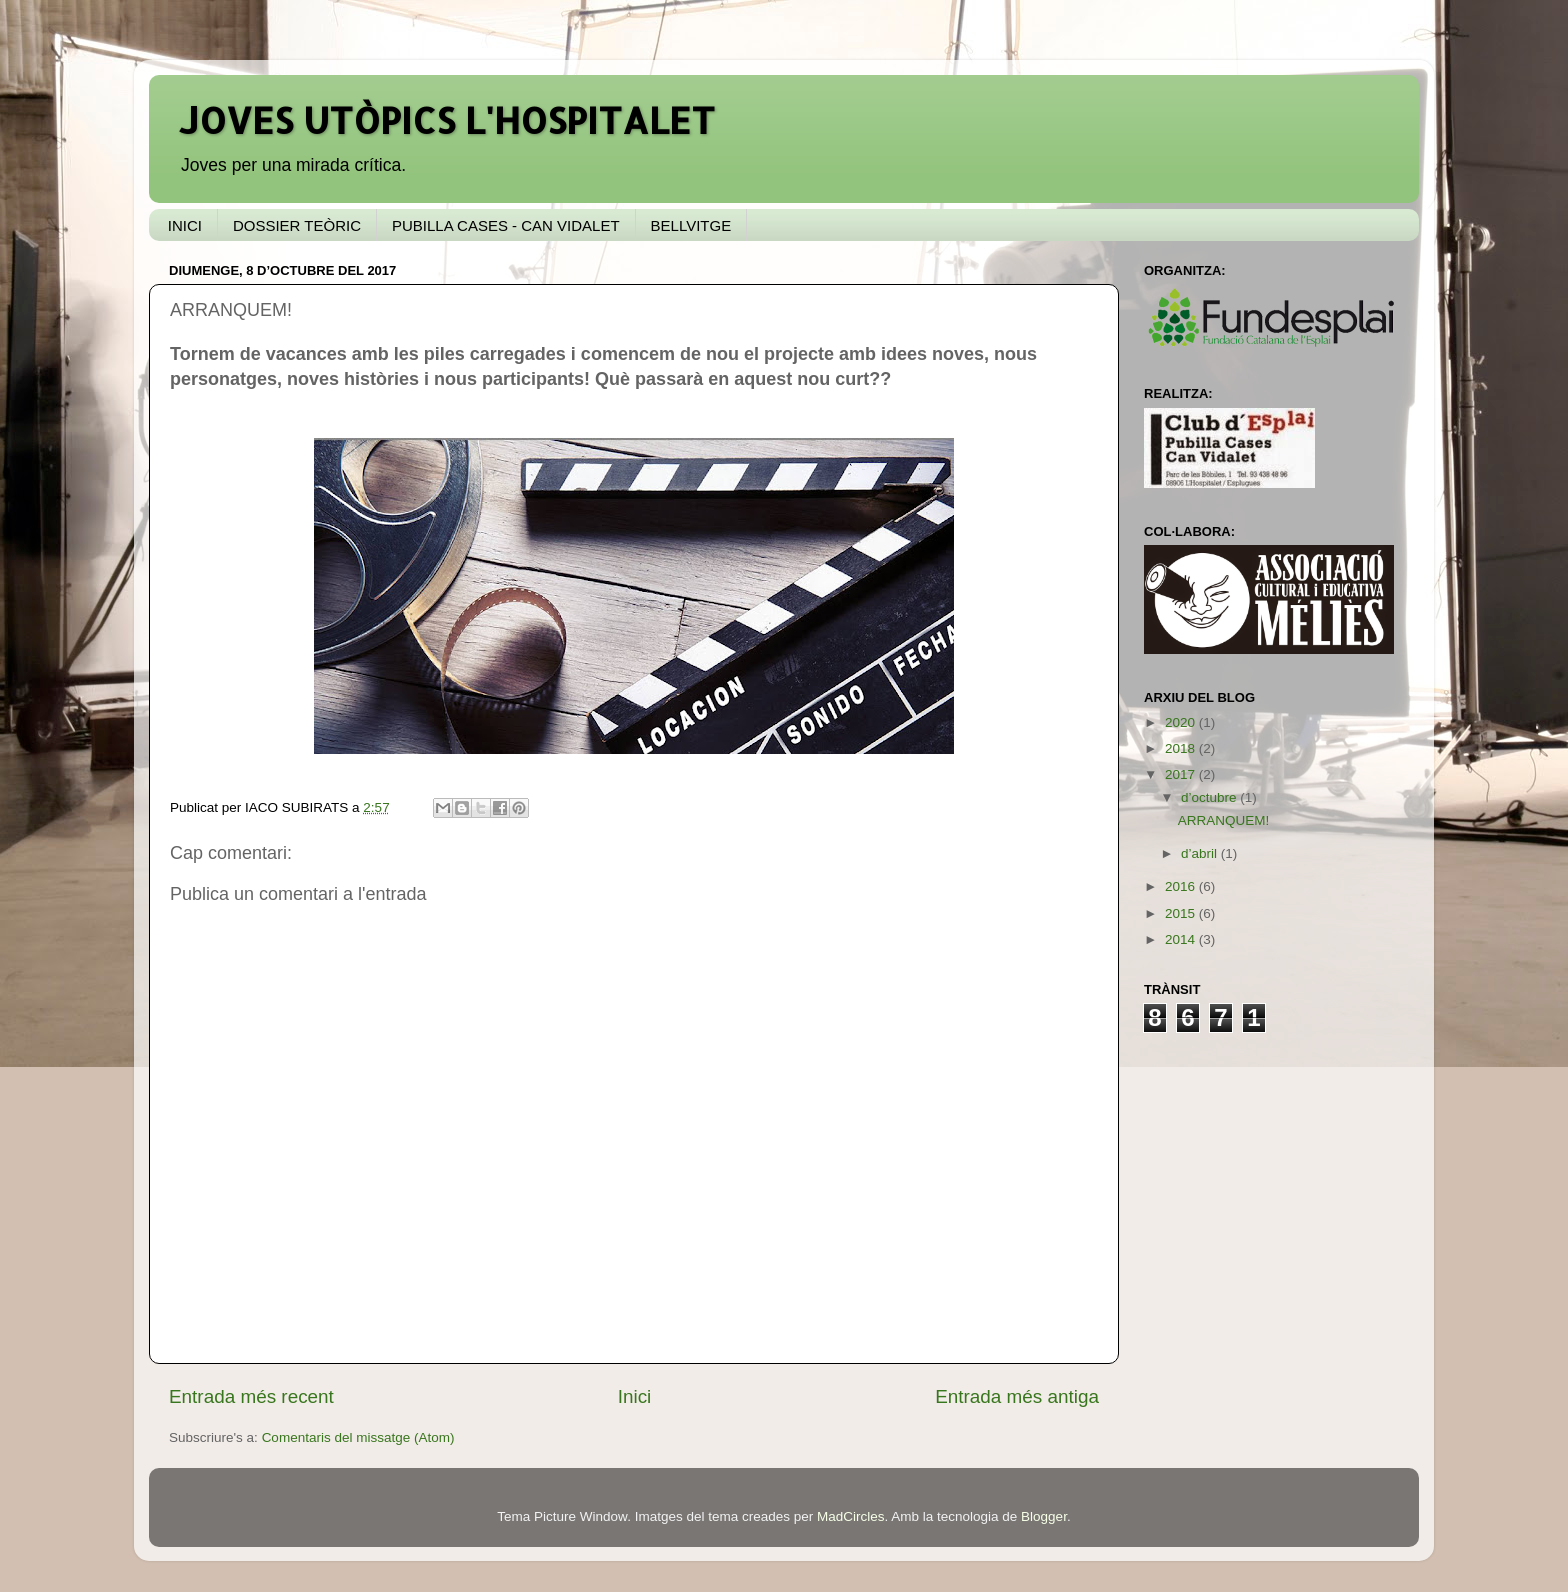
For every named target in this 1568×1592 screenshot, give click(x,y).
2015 (1182, 913)
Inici (635, 1396)
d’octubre (1210, 797)
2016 (1182, 886)
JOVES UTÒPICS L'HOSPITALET (447, 120)
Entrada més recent (251, 1396)
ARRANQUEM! (1224, 820)
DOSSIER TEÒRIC (297, 225)
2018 (1182, 748)
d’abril (1201, 853)
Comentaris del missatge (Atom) (358, 1437)
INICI (185, 225)
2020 (1182, 722)
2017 (1182, 774)
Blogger (1044, 1516)
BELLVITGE (691, 225)
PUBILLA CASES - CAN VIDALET (506, 225)
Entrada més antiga (1017, 1396)
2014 (1182, 939)
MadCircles (851, 1516)
